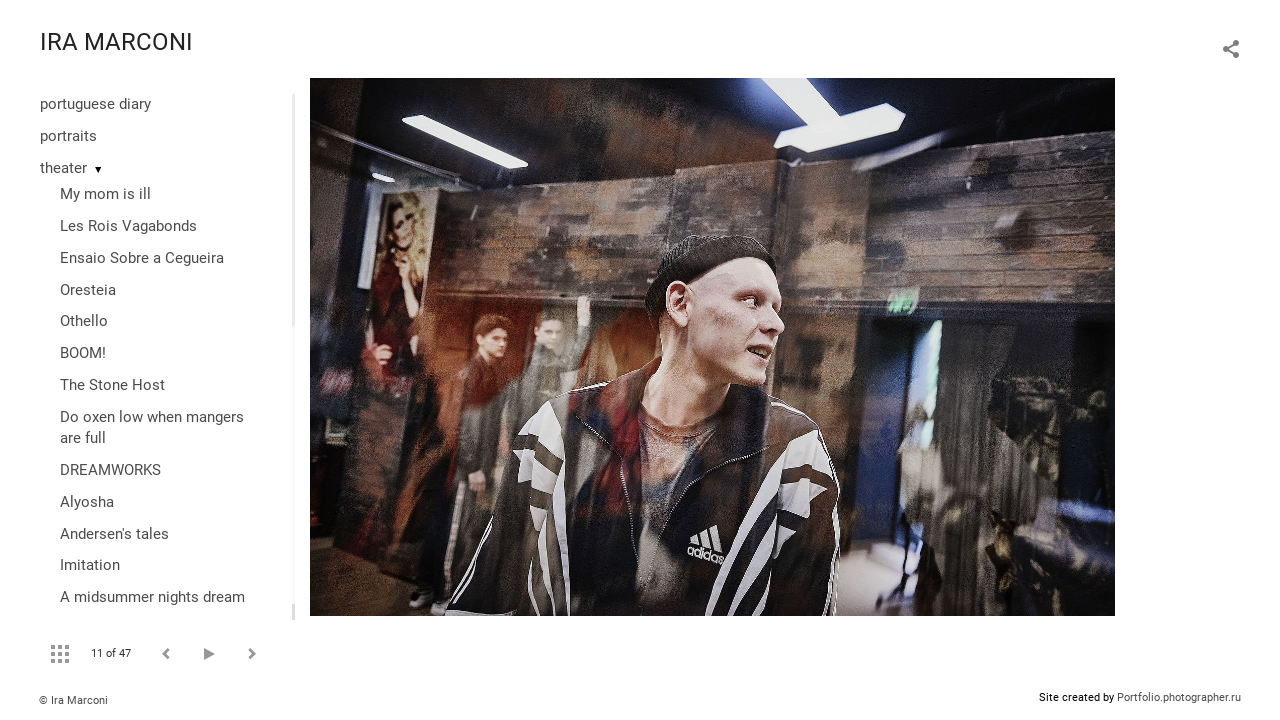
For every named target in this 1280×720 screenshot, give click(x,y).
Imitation (90, 565)
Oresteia (88, 290)
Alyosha (87, 502)
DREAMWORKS (110, 470)
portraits (68, 136)
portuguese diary (95, 104)
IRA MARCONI (116, 42)
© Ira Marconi (73, 700)
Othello (84, 321)
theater (63, 168)
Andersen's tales (114, 534)
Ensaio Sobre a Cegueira (142, 258)
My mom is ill (105, 194)
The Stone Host (112, 385)
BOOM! (83, 353)
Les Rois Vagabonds (128, 226)
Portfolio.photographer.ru (1179, 697)
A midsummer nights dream (152, 597)
